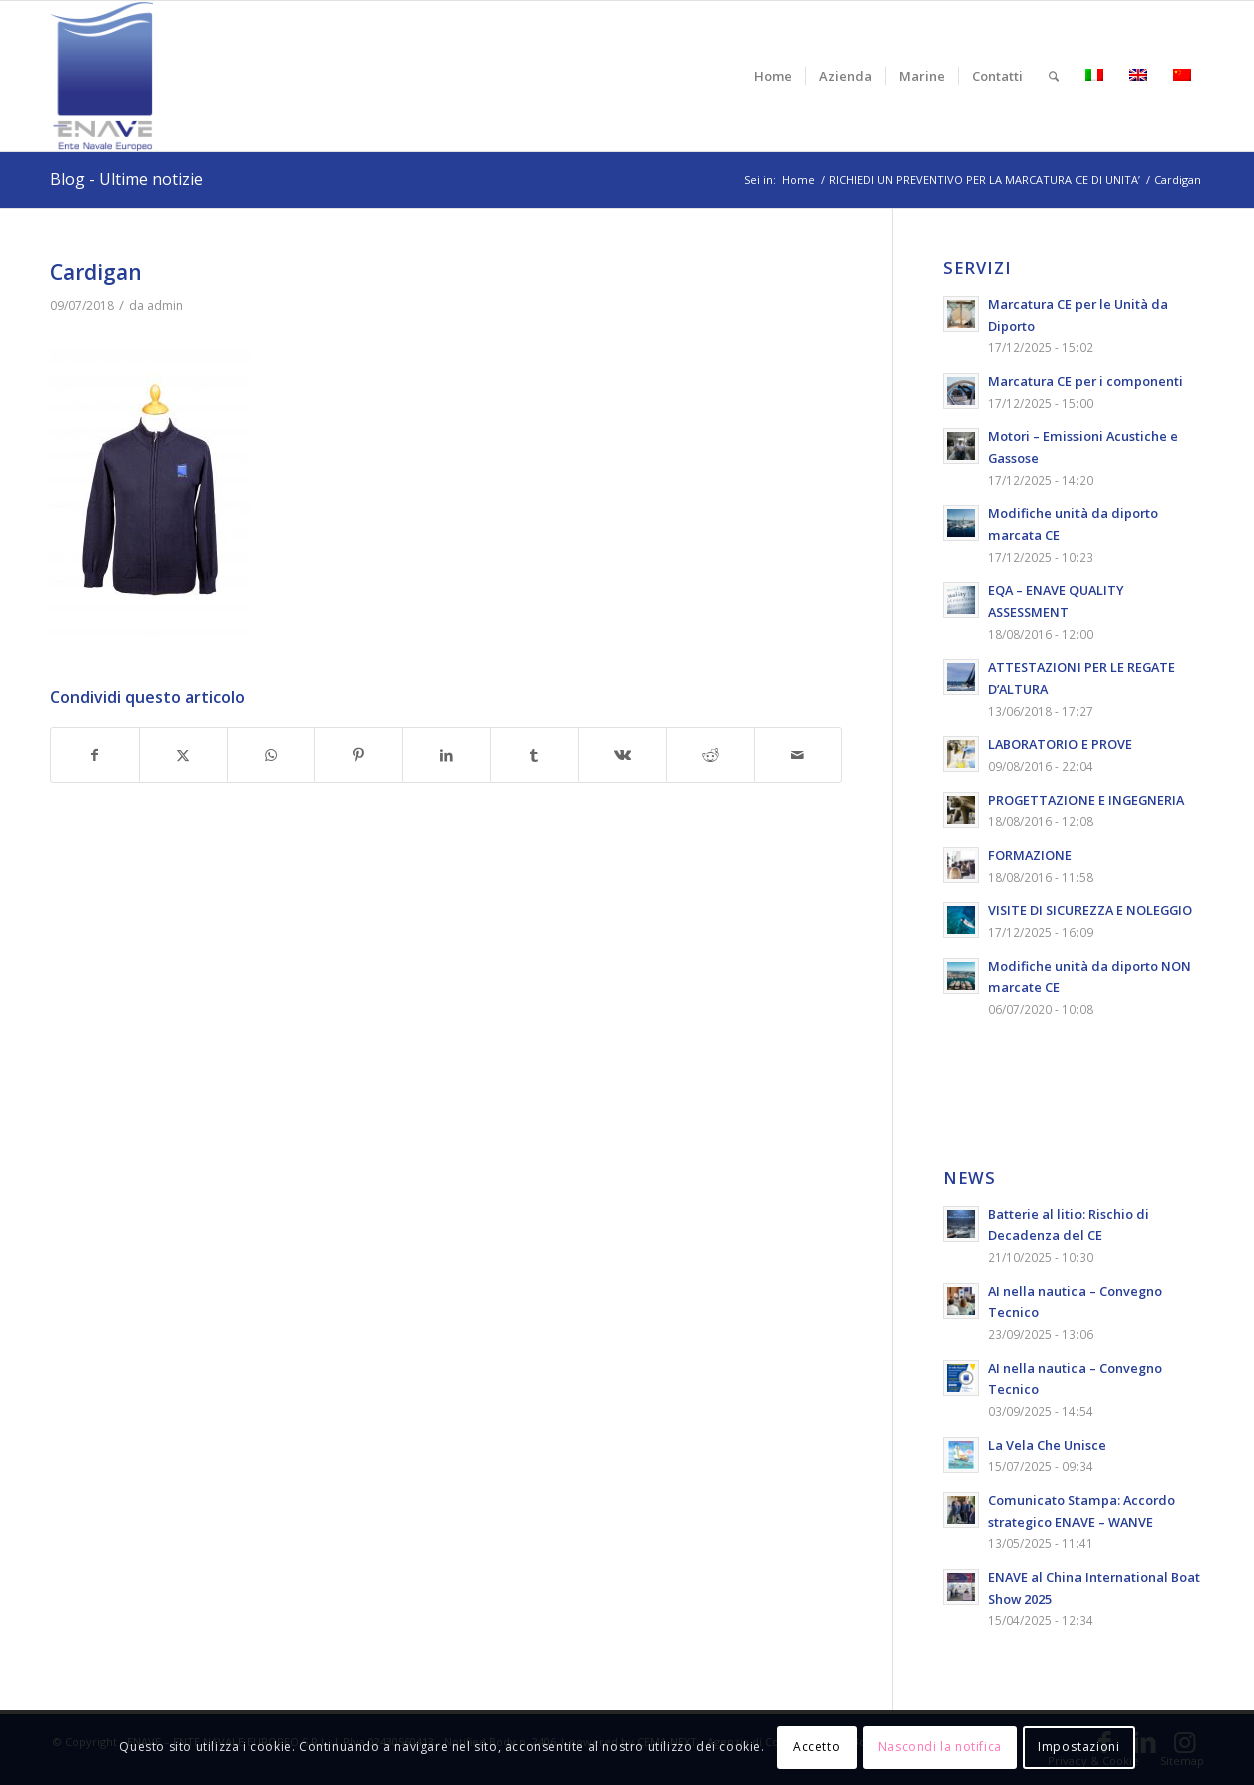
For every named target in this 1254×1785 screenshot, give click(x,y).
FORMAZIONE (1030, 855)
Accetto (816, 1746)
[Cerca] (1054, 76)
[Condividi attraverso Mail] (798, 755)
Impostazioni (1078, 1746)
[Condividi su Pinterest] (358, 755)
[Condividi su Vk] (622, 755)
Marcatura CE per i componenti (1085, 381)
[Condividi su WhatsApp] (271, 755)
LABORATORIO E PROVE (1060, 744)
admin (165, 305)
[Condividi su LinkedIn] (446, 755)
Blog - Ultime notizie (126, 179)
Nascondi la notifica (940, 1746)
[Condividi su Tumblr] (534, 755)
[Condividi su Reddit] (710, 755)
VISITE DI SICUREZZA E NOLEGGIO (1090, 910)
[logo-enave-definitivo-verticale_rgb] (101, 76)
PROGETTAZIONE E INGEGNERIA (1086, 800)
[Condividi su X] (183, 755)
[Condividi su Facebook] (95, 755)
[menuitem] (773, 76)
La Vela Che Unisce (1047, 1445)
